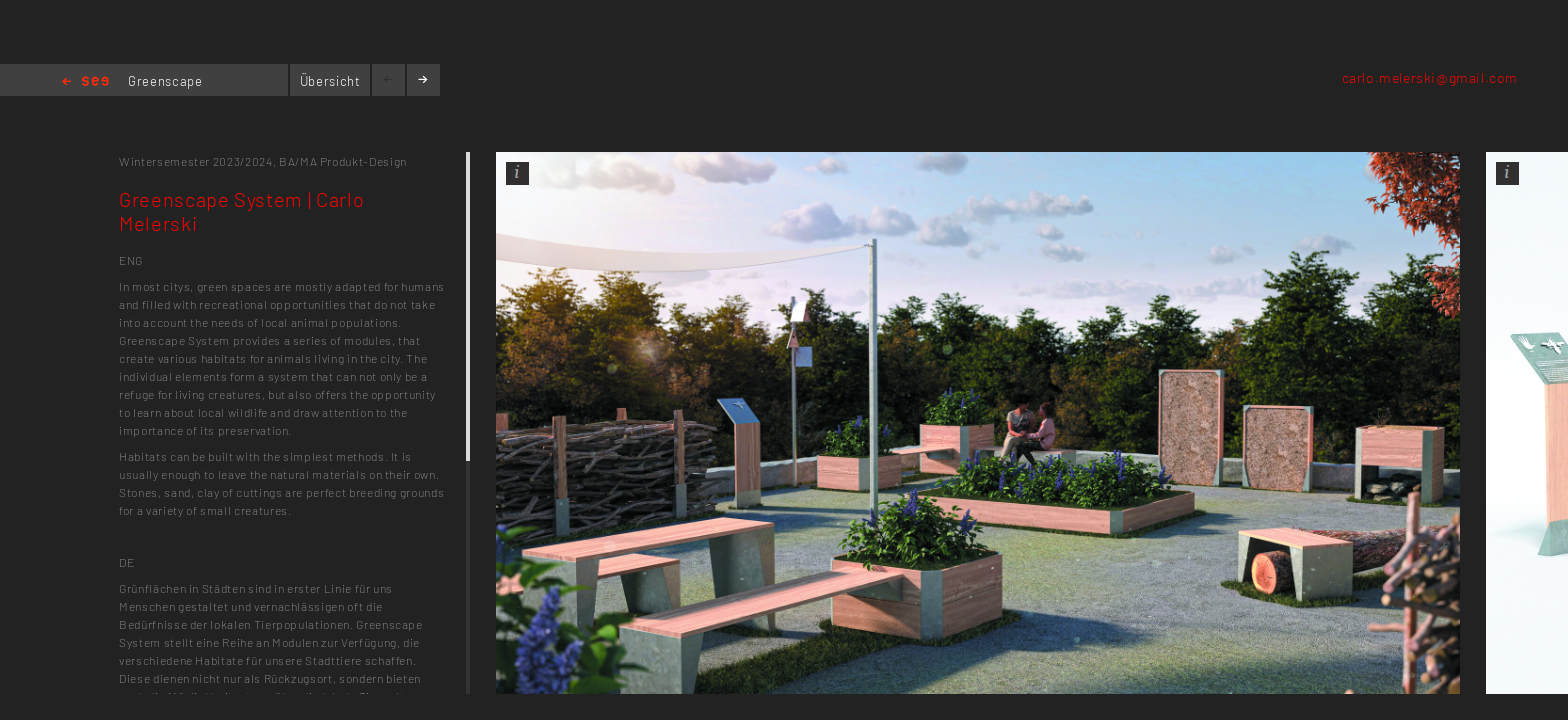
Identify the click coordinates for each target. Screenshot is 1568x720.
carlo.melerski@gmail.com (1430, 77)
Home (85, 82)
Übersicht (330, 81)
